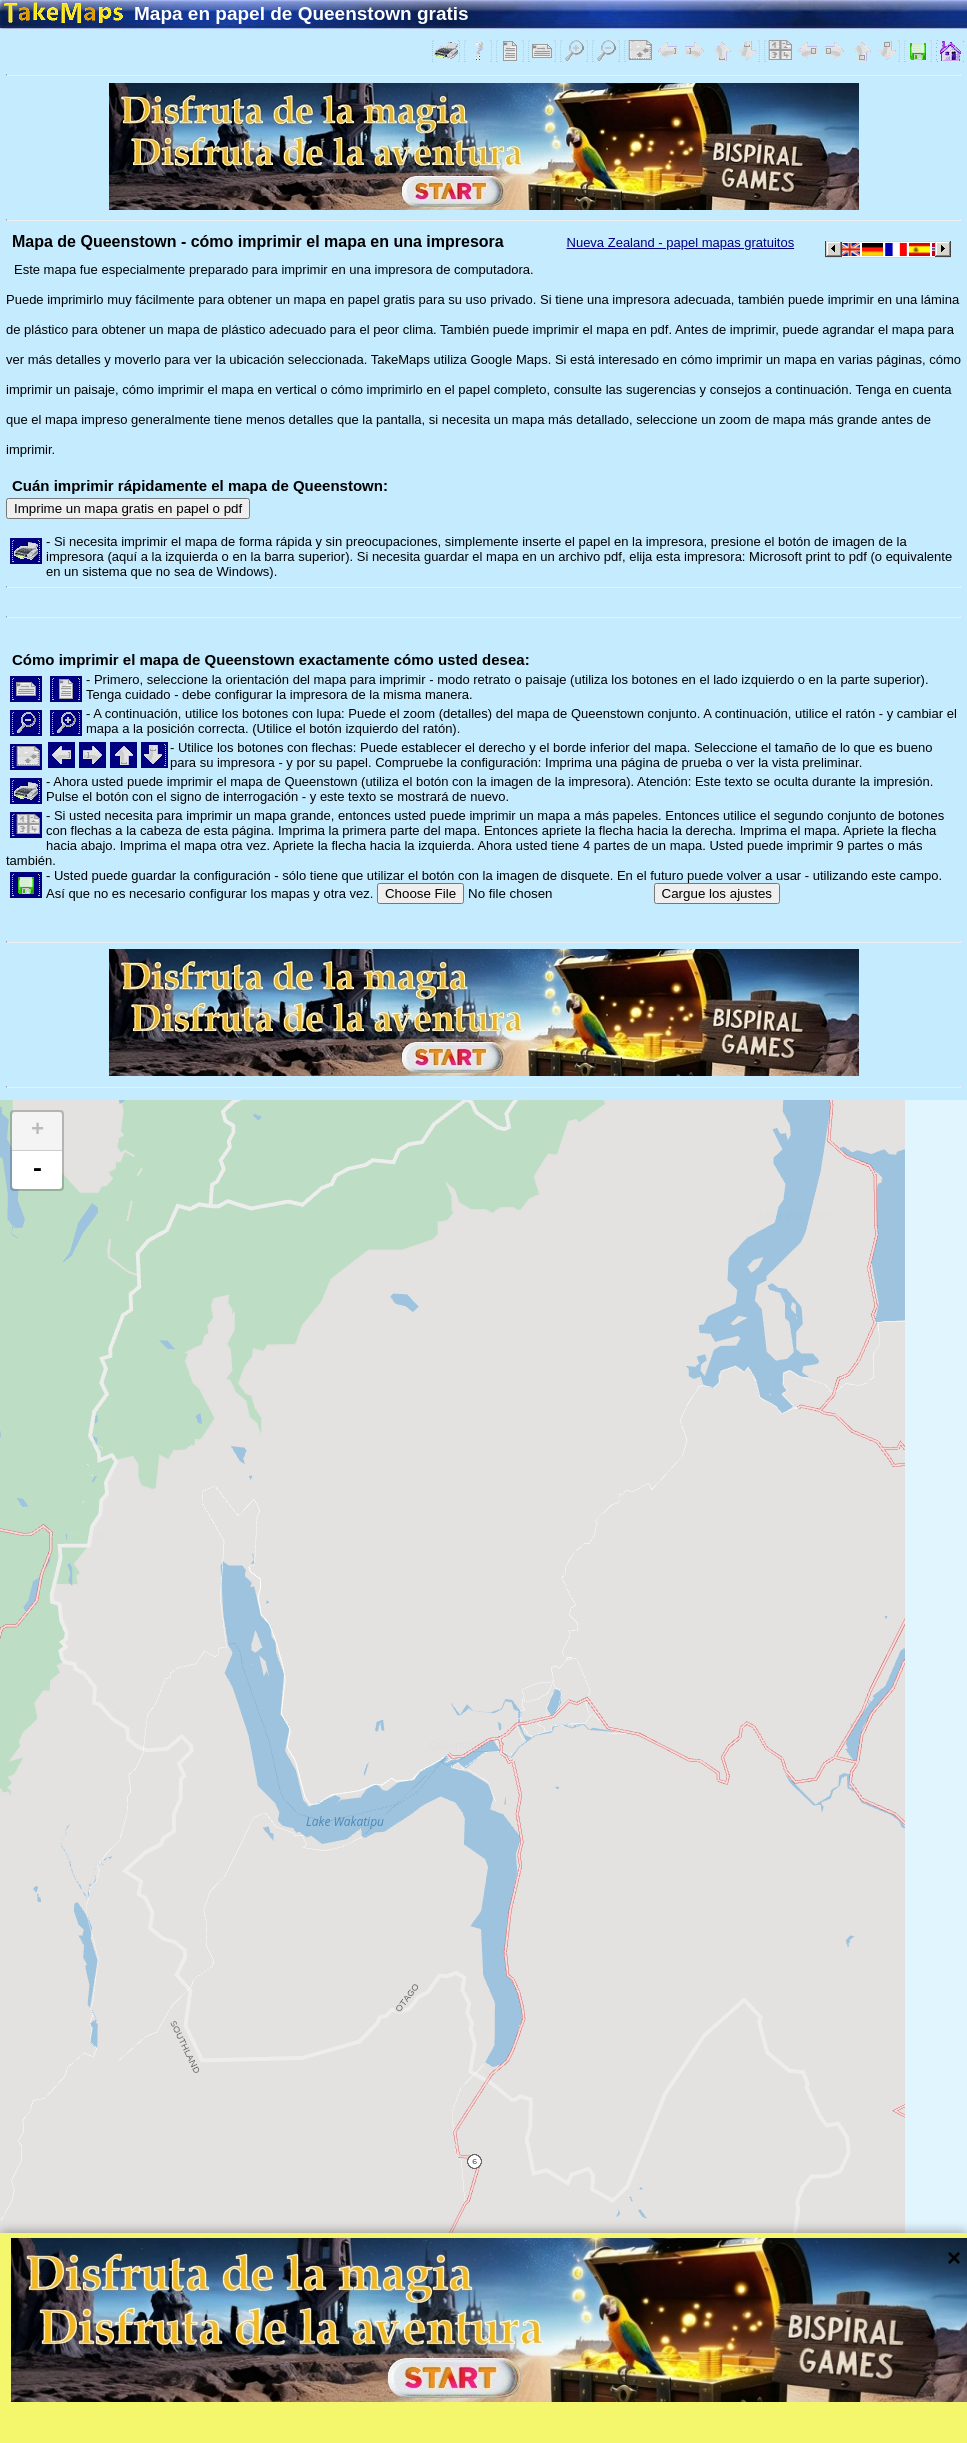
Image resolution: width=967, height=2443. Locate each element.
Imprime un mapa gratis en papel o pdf (128, 508)
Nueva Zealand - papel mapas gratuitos (681, 242)
